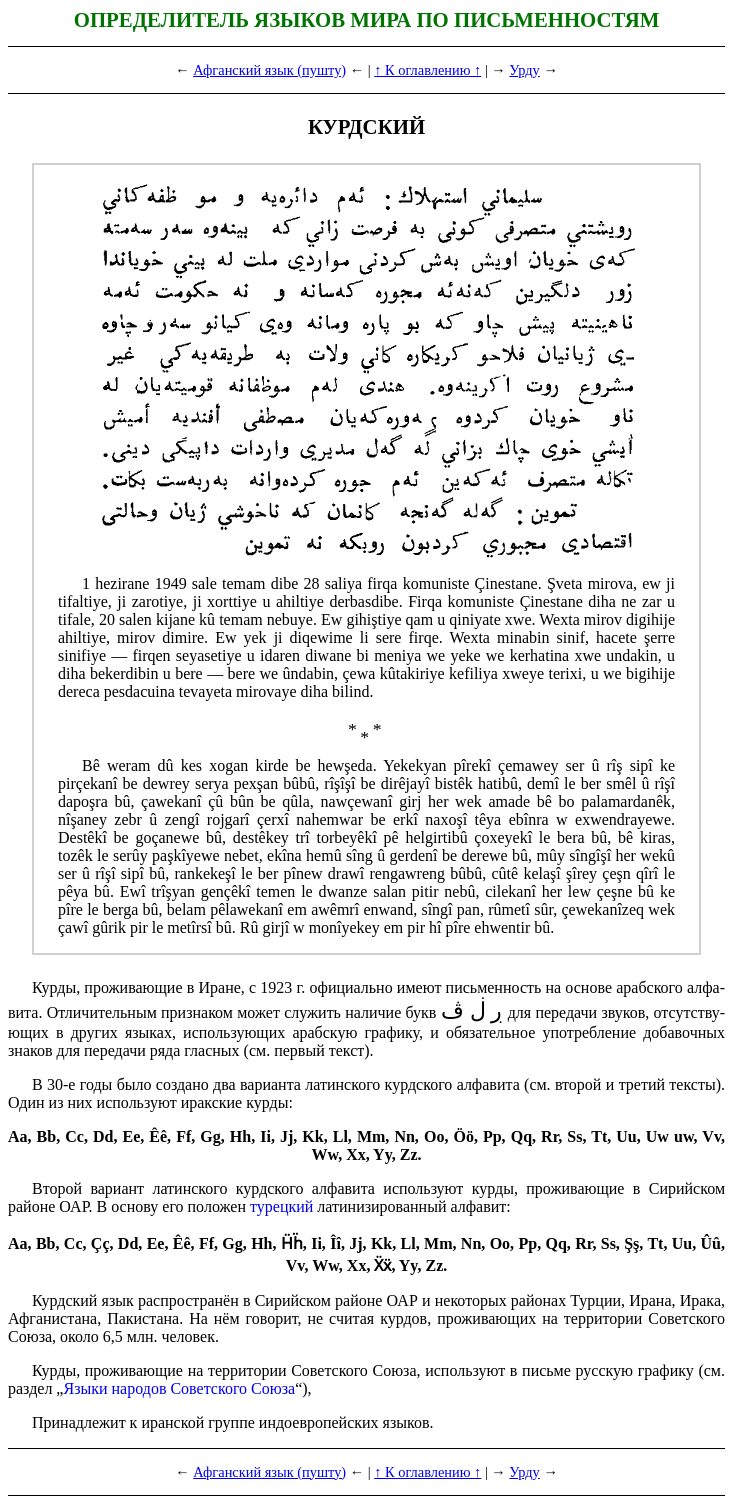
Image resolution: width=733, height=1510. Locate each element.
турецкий (281, 1206)
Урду (524, 70)
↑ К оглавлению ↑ (427, 70)
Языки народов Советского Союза (179, 1388)
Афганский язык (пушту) (269, 70)
